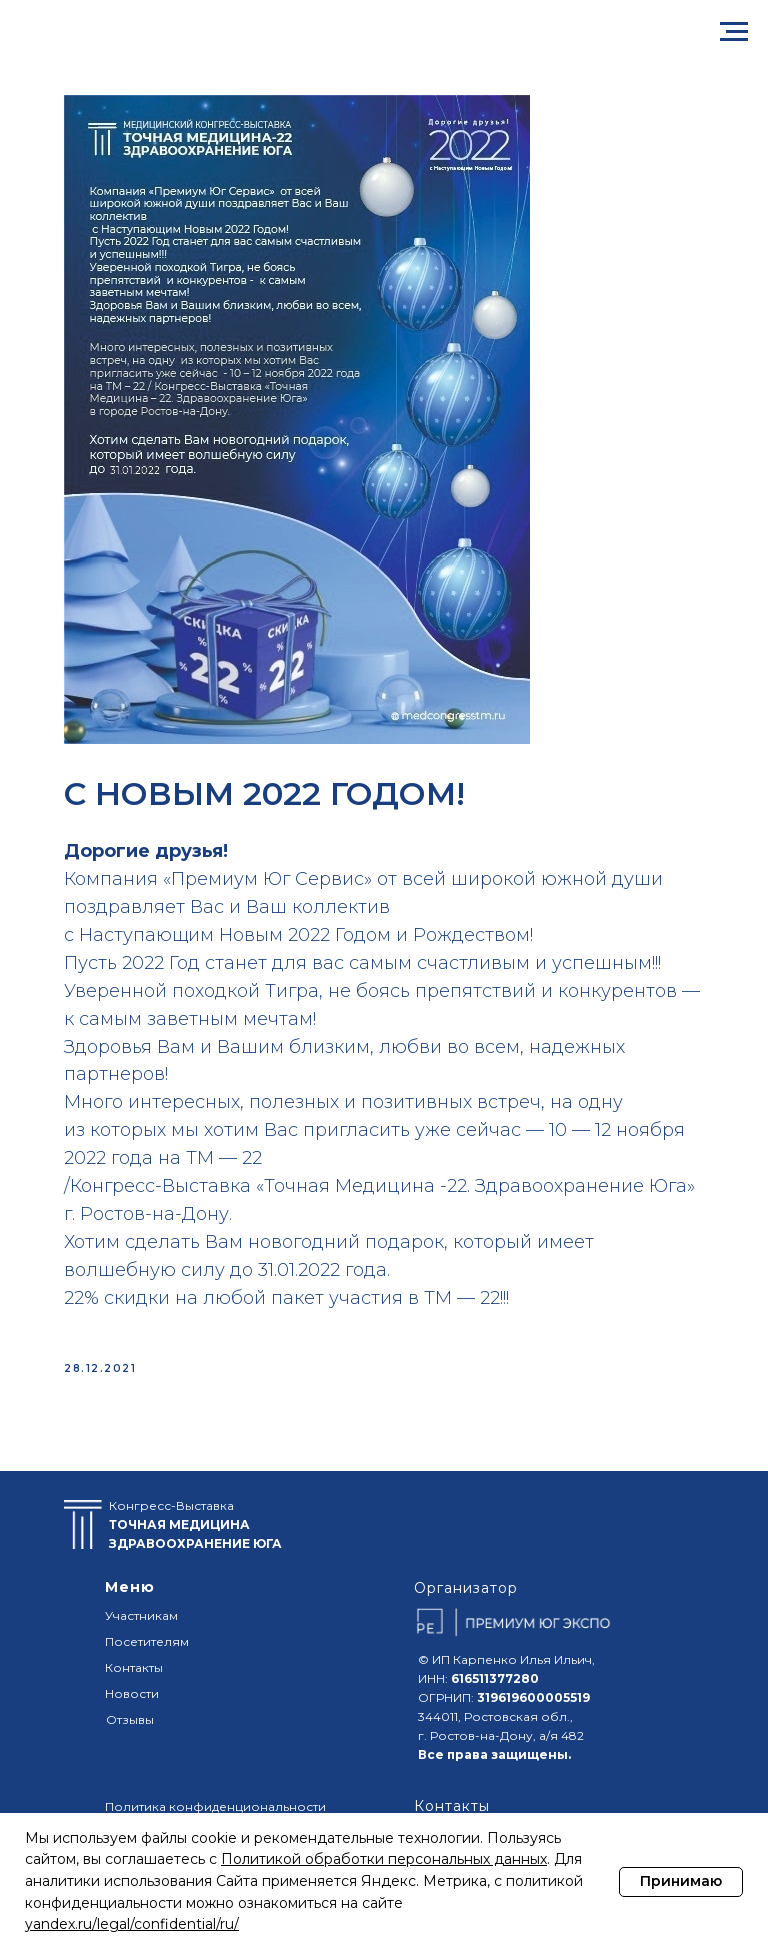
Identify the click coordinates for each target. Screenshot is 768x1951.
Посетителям (147, 1641)
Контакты (134, 1667)
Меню (130, 1587)
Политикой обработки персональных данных (384, 1859)
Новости (132, 1693)
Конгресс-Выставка (195, 1524)
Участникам (141, 1615)
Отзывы (130, 1719)
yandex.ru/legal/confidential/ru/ (132, 1924)
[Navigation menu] (734, 32)
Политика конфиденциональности (215, 1806)
